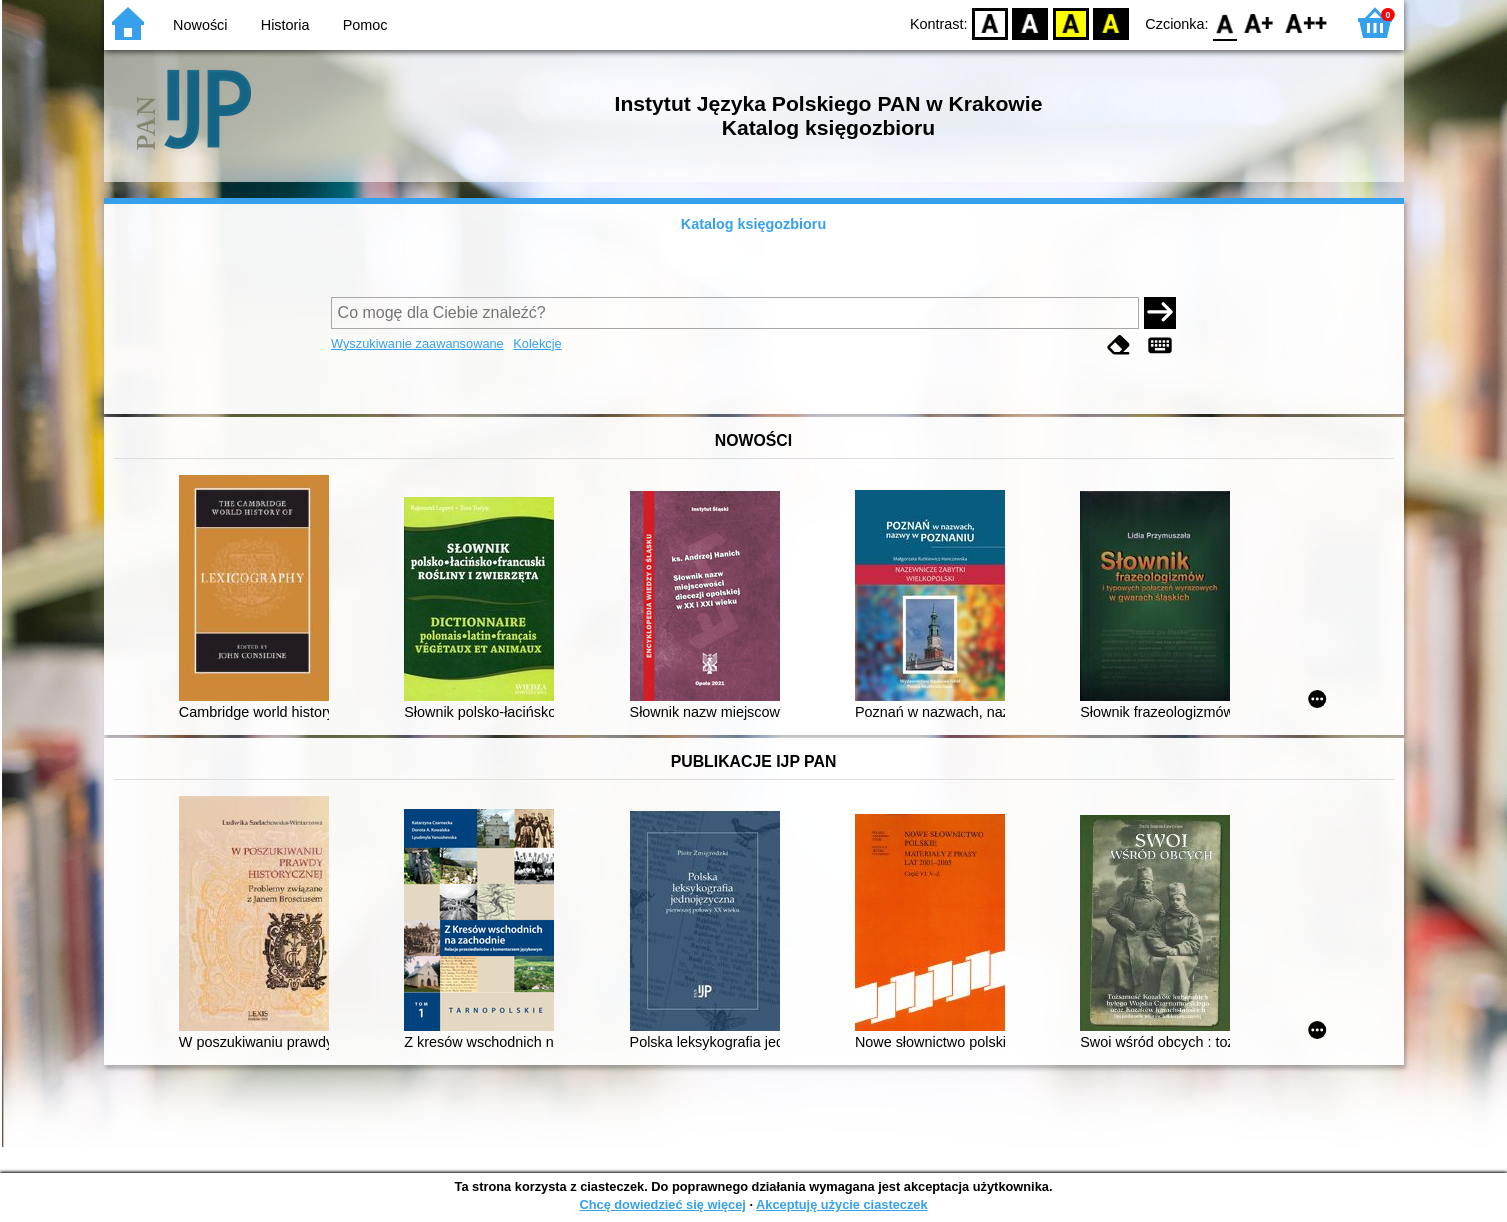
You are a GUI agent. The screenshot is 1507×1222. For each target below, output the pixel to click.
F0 (1225, 22)
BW (1031, 22)
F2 (1306, 22)
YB (1070, 22)
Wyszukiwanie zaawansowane (417, 343)
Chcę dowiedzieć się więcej (662, 1204)
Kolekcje (537, 343)
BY (1111, 22)
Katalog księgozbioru (754, 224)
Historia (285, 25)
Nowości (200, 25)
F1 (1259, 22)
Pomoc (365, 25)
